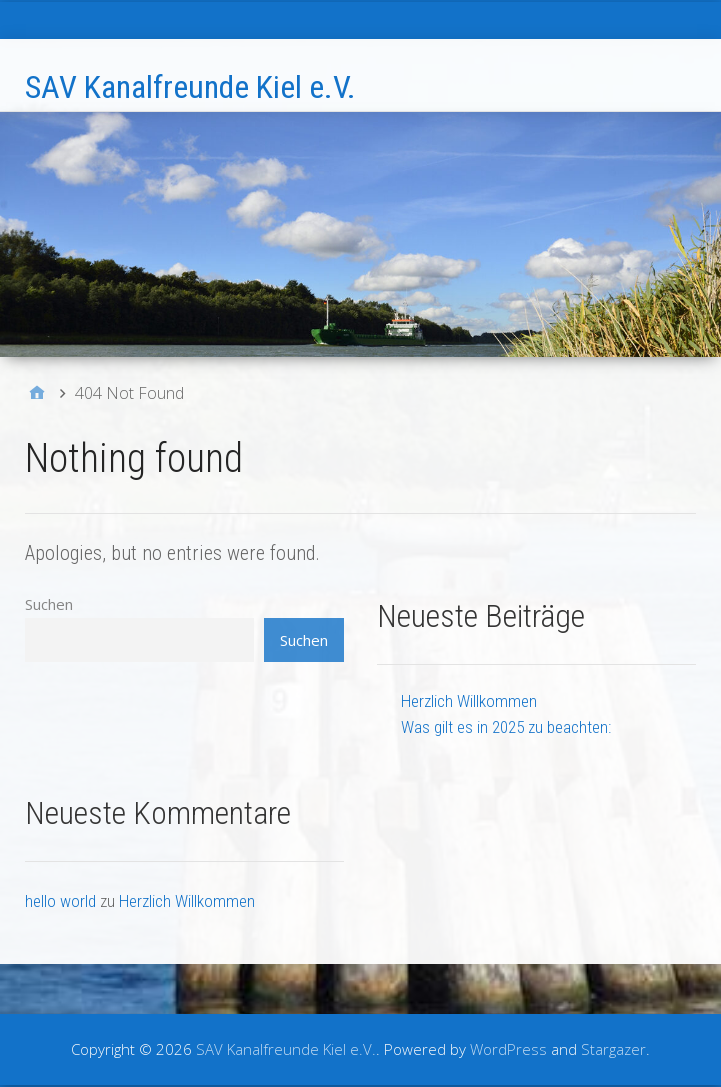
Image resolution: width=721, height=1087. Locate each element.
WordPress (508, 1049)
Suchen (49, 604)
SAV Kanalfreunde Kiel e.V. (190, 87)
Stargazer (613, 1049)
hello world (60, 901)
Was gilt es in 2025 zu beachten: (506, 727)
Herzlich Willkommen (469, 701)
